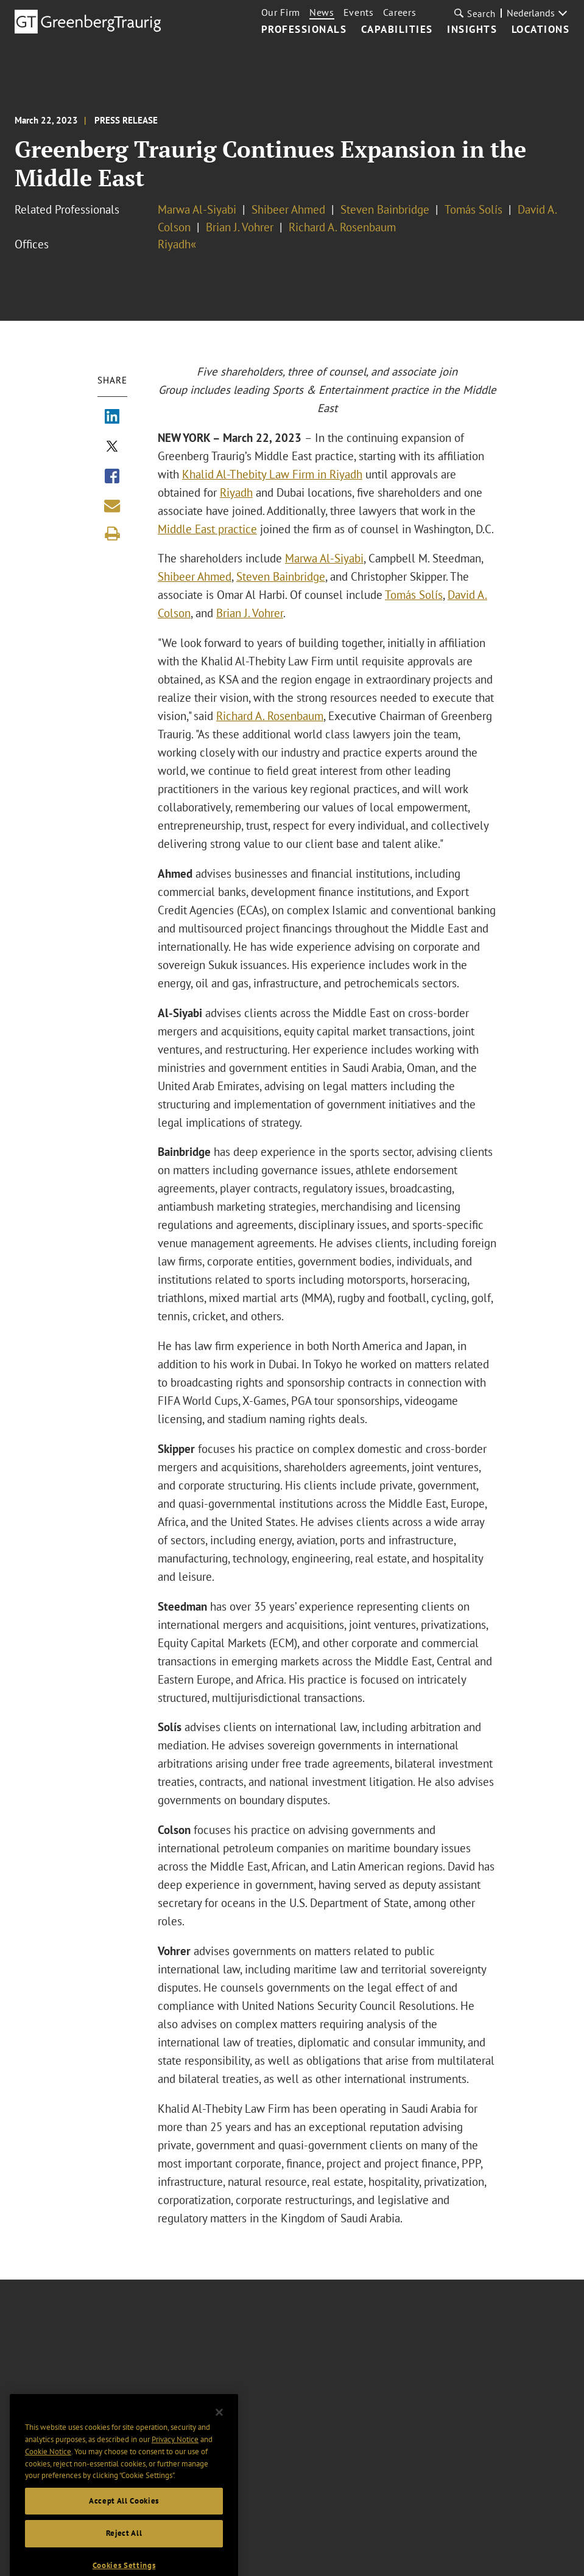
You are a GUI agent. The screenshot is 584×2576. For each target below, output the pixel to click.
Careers (400, 12)
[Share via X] (112, 447)
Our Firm (280, 12)
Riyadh (236, 492)
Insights (472, 30)
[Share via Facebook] (112, 477)
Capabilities (397, 30)
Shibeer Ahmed (288, 209)
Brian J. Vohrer (239, 227)
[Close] (219, 2441)
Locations (541, 30)
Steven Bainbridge (384, 209)
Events (358, 12)
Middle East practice (207, 529)
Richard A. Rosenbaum (342, 227)
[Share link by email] (112, 506)
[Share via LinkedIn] (112, 417)
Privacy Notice (175, 2467)
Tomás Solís (473, 209)
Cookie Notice (48, 2479)
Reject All (124, 2562)
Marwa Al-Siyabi (197, 209)
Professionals (304, 30)
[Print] (112, 534)
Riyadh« (177, 244)
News (321, 12)
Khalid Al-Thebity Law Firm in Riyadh (272, 474)
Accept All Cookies (124, 2529)
